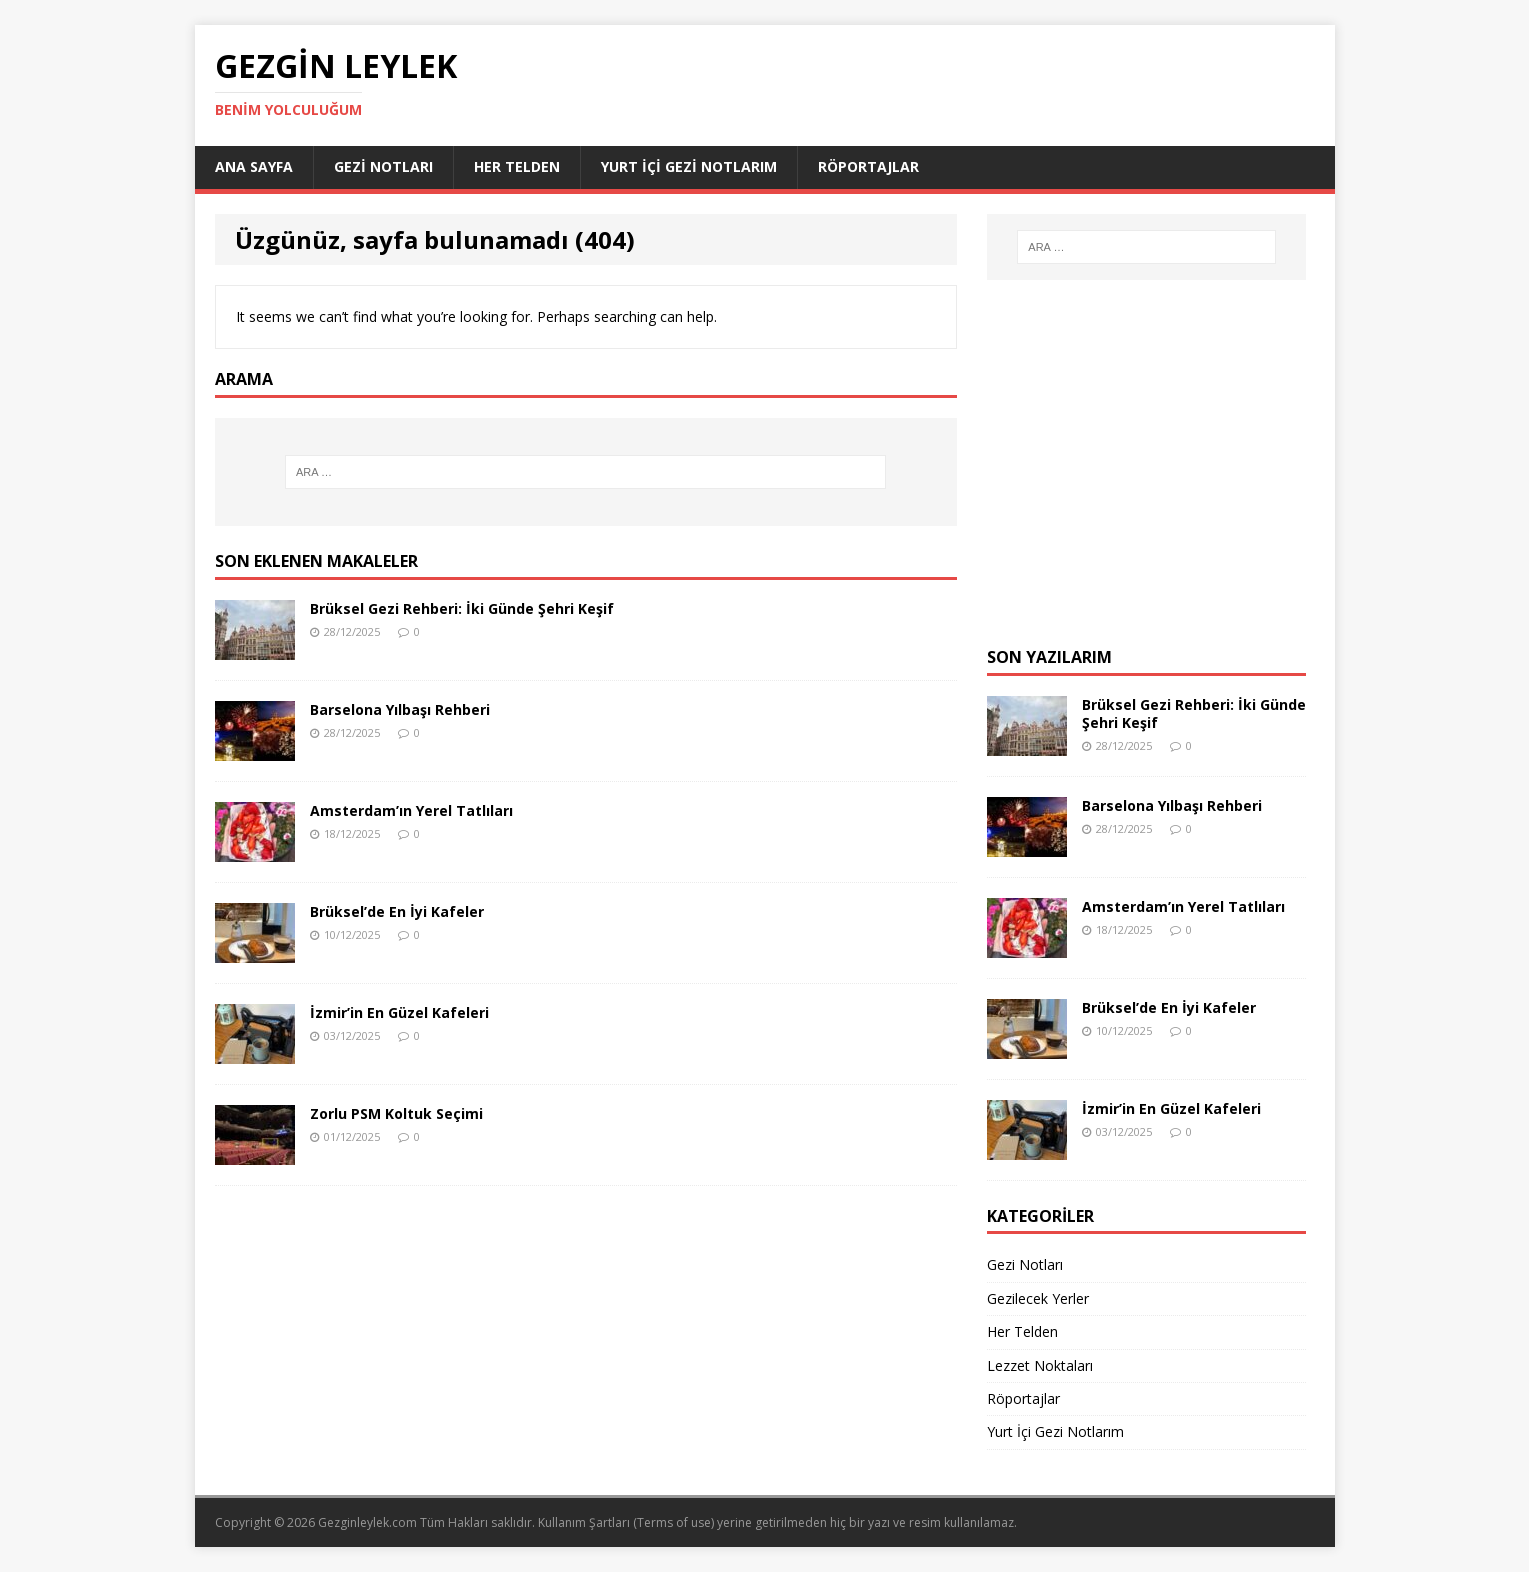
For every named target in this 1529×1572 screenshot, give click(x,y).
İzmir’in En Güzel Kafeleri (399, 1012)
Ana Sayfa (254, 166)
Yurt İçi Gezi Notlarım (689, 166)
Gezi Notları (383, 166)
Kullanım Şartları (584, 1522)
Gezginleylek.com (367, 1522)
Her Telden (517, 166)
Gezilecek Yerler (1038, 1298)
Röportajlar (868, 166)
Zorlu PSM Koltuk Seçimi (396, 1113)
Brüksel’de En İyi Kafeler (397, 911)
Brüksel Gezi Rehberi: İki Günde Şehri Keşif (462, 608)
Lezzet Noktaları (1040, 1365)
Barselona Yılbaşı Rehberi (400, 709)
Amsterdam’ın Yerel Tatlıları (411, 810)
